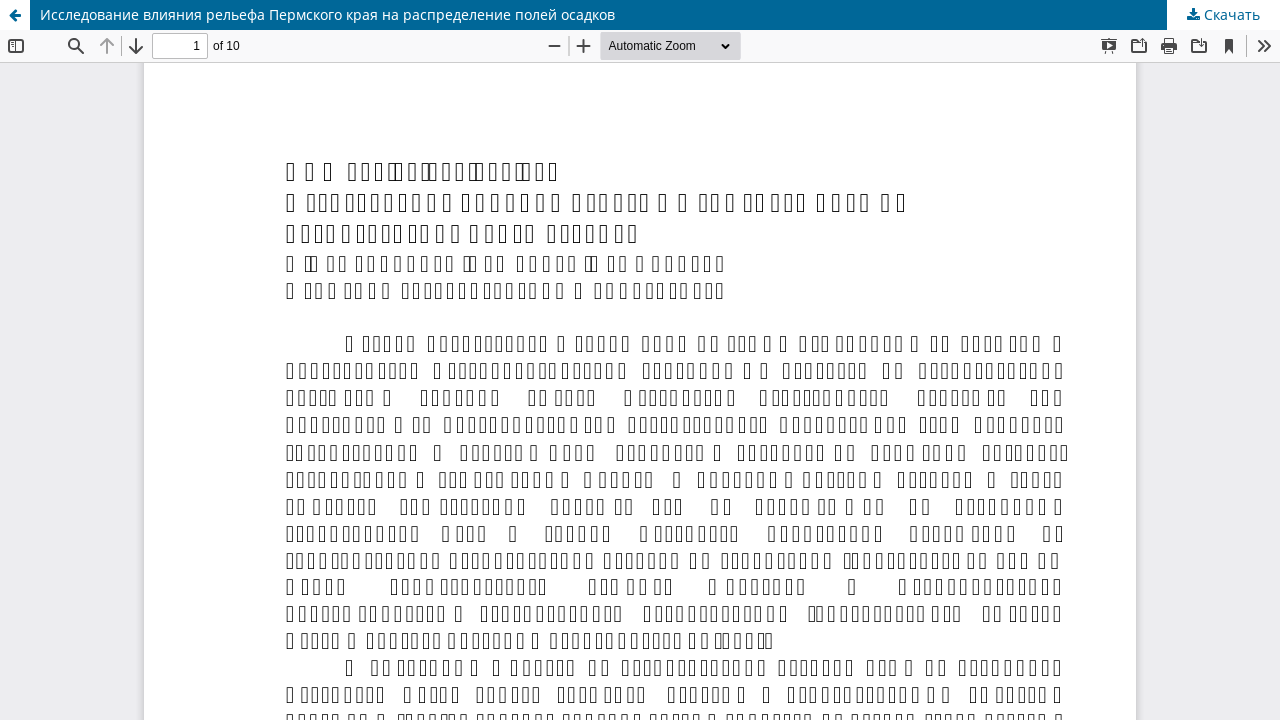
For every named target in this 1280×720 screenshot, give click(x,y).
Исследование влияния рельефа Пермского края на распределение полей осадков (327, 14)
